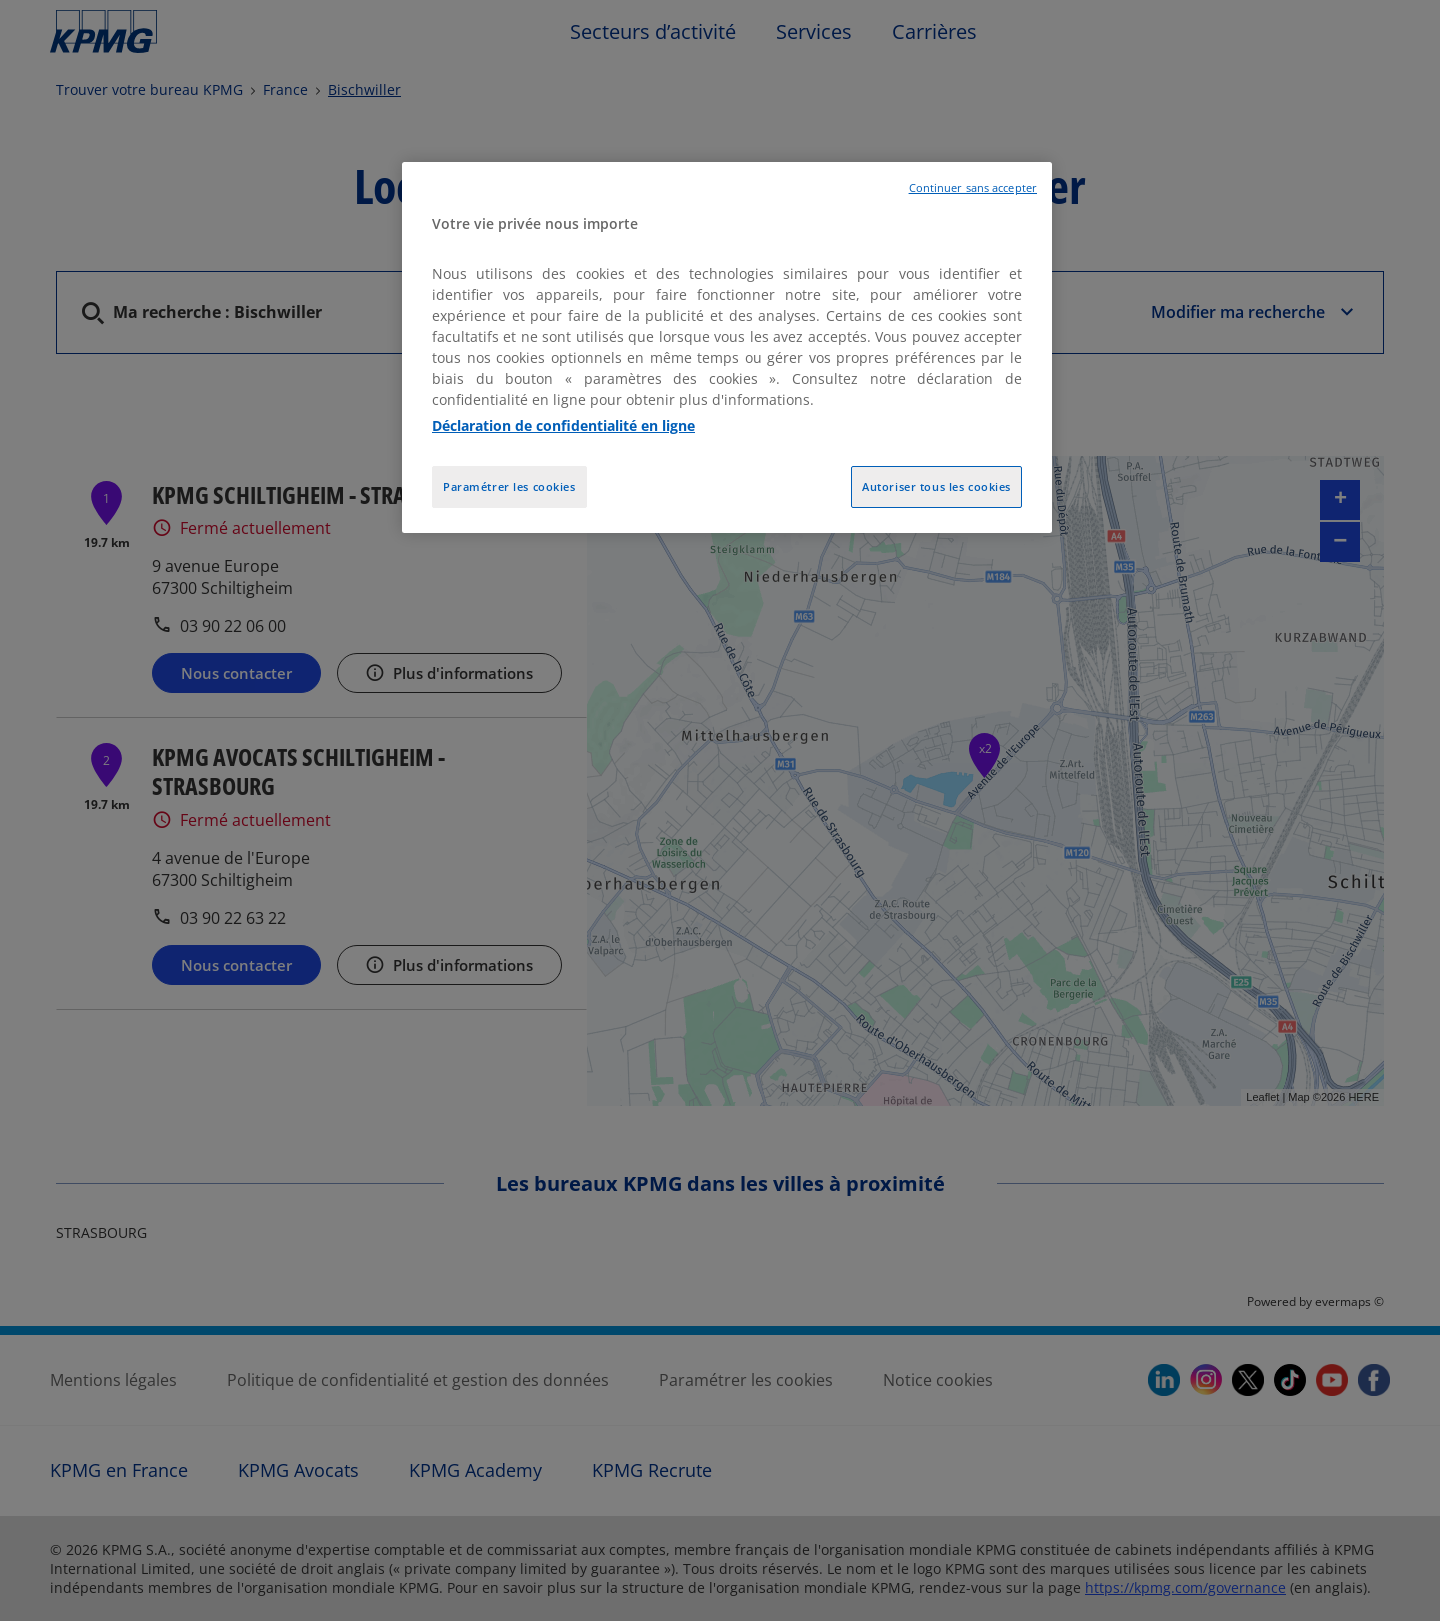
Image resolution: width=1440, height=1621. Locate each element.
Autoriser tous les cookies (936, 486)
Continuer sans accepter (973, 188)
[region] (727, 347)
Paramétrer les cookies (509, 486)
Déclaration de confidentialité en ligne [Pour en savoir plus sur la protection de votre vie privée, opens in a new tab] (563, 425)
